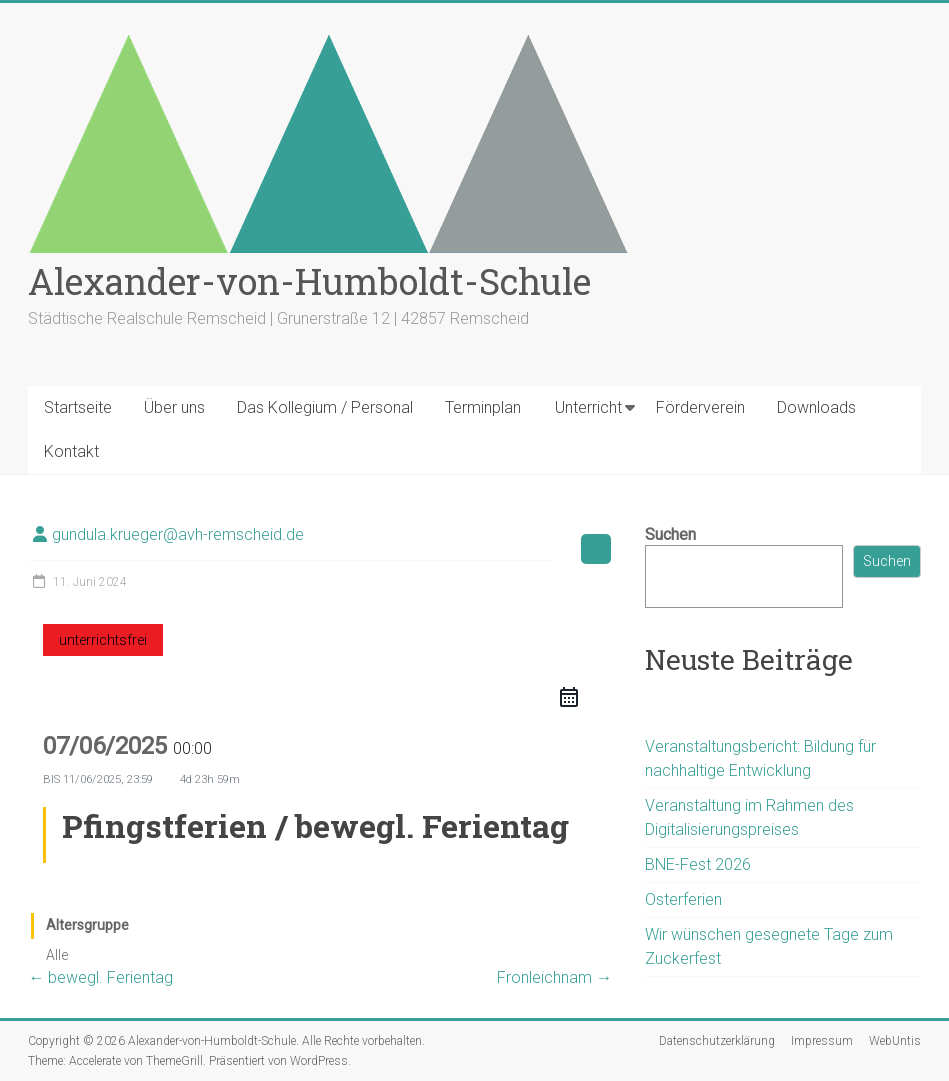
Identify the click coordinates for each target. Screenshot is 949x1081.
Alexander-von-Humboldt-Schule (309, 281)
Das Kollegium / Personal (325, 407)
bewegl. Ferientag (100, 977)
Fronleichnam (554, 977)
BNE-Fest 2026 (698, 864)
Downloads (816, 407)
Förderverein (700, 407)
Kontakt (71, 451)
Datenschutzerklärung (717, 1041)
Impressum (822, 1041)
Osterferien (683, 899)
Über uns (174, 407)
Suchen (670, 534)
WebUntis (895, 1041)
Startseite (78, 407)
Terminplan (483, 407)
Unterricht (588, 407)
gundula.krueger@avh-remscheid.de (178, 534)
